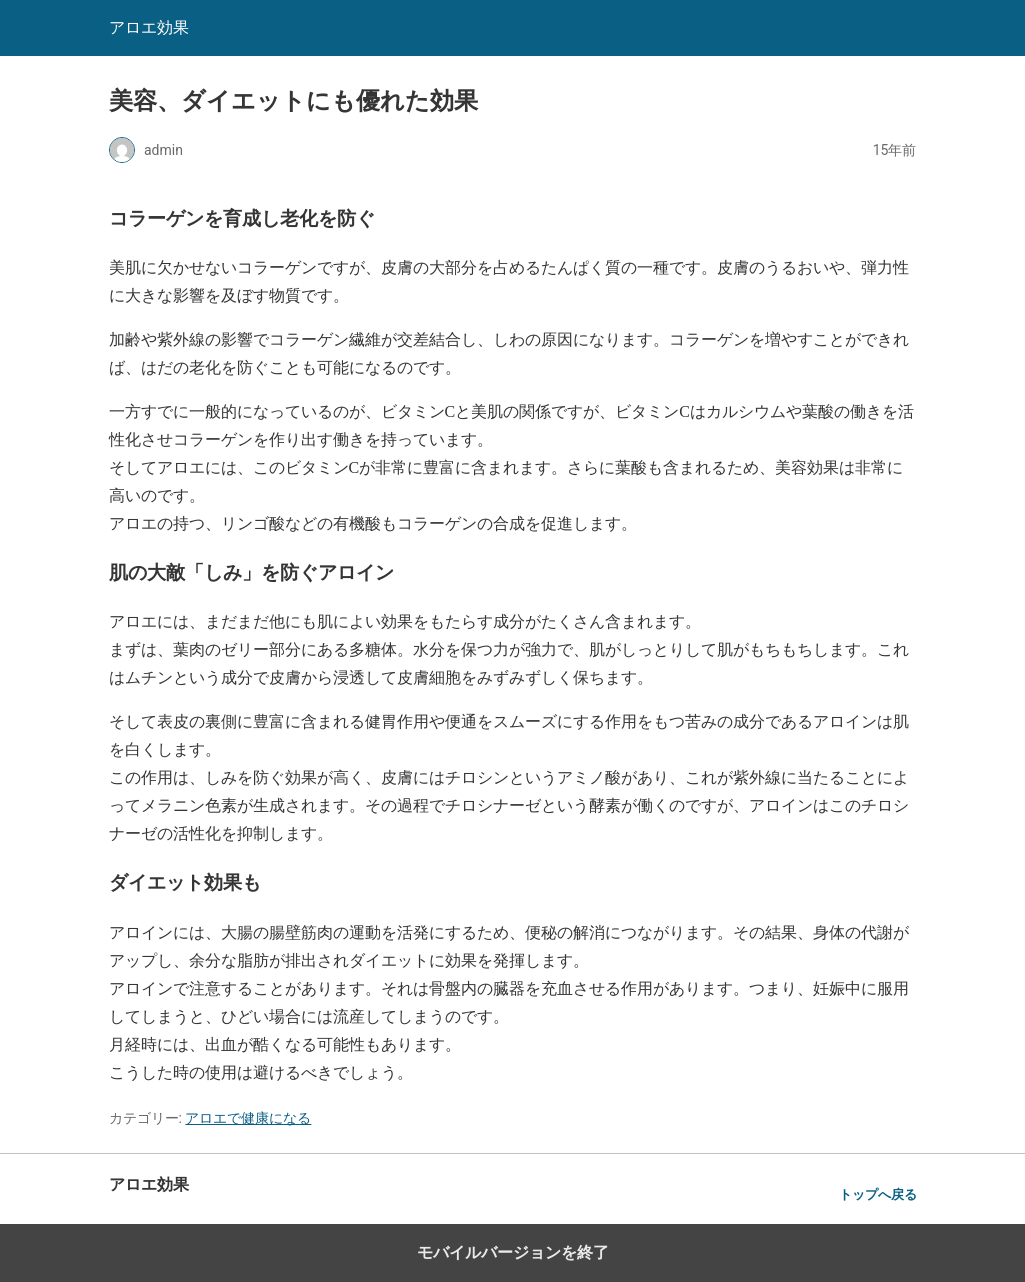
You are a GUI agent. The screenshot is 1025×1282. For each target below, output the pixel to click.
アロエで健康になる (248, 1118)
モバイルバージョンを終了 (513, 1252)
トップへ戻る (878, 1194)
